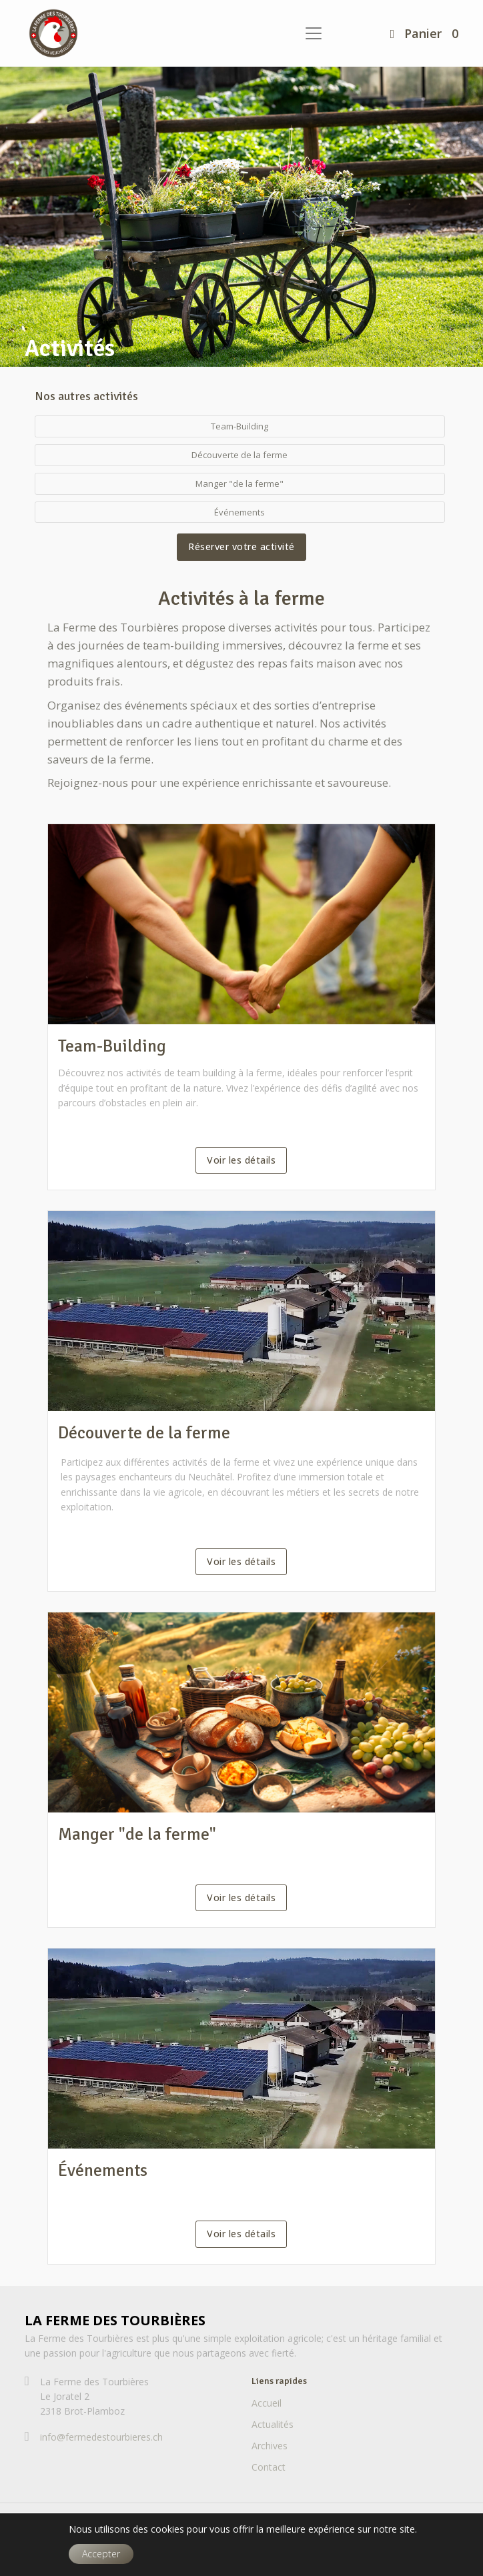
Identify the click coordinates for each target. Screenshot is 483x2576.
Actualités (273, 2424)
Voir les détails (241, 1160)
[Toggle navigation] (314, 33)
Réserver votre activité (241, 546)
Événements (102, 2170)
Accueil (267, 2403)
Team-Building (112, 1046)
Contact (269, 2467)
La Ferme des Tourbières (115, 2320)
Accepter (101, 2553)
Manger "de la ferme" (137, 1834)
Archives (270, 2445)
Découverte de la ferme (144, 1433)
